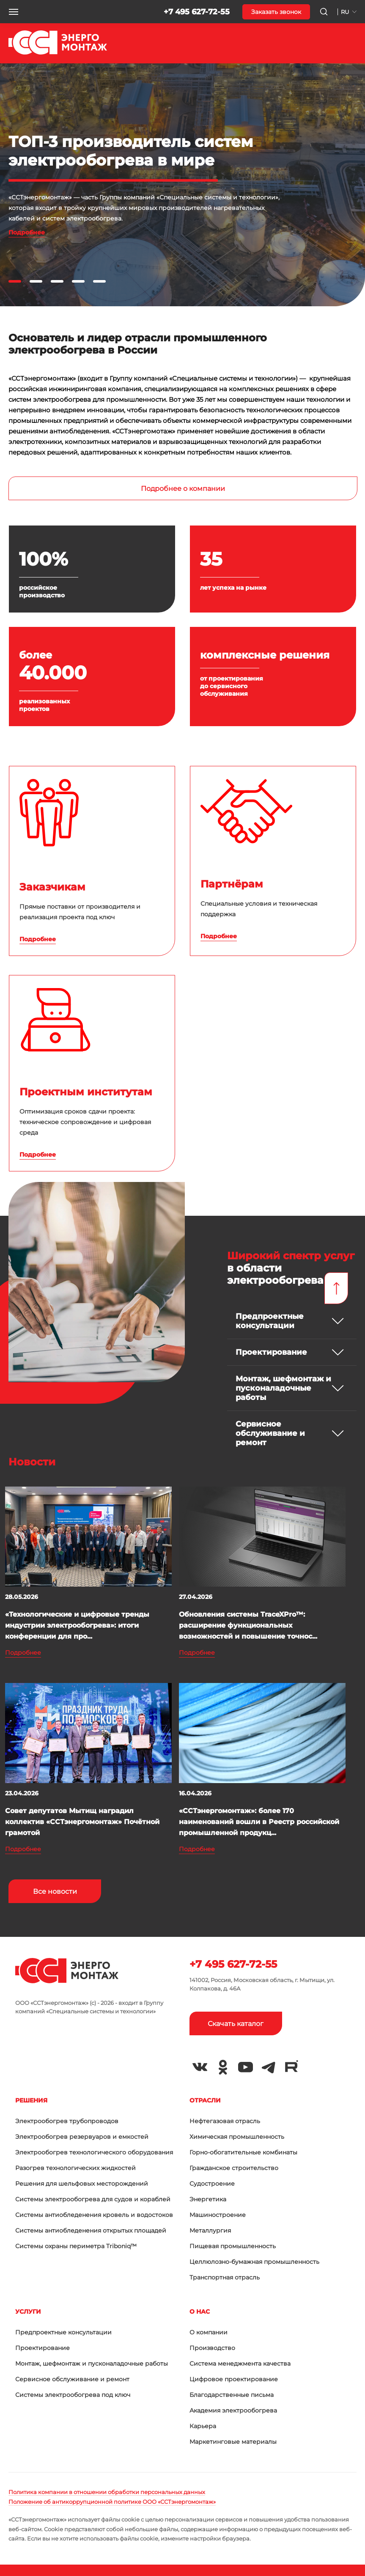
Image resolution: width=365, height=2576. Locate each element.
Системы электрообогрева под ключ (72, 2395)
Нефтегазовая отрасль (224, 2121)
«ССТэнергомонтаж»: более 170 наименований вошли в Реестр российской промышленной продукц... (259, 1822)
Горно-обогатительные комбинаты (243, 2152)
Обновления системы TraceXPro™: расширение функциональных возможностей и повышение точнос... (248, 1625)
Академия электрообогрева (233, 2410)
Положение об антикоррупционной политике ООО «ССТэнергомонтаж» (112, 2501)
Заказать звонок (276, 12)
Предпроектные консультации (63, 2332)
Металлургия (210, 2230)
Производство (212, 2348)
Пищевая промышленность (232, 2246)
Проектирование (42, 2348)
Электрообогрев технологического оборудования (94, 2152)
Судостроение (212, 2183)
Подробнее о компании (183, 489)
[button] (13, 12)
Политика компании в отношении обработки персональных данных (106, 2492)
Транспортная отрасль (224, 2277)
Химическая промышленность (236, 2136)
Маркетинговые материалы (233, 2441)
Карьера (202, 2426)
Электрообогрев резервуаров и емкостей (81, 2136)
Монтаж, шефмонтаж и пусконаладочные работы (91, 2363)
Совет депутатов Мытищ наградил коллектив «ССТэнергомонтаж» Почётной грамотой (82, 1822)
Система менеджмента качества (240, 2363)
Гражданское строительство (233, 2168)
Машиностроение (217, 2215)
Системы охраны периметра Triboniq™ (76, 2246)
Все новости (55, 1891)
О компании (208, 2332)
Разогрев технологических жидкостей (75, 2168)
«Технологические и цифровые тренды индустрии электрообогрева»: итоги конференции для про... (77, 1625)
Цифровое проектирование (233, 2379)
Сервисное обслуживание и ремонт (72, 2379)
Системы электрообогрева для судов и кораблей (92, 2199)
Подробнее (26, 232)
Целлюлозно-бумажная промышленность (254, 2262)
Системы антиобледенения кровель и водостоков (94, 2215)
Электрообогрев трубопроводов (66, 2121)
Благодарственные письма (231, 2395)
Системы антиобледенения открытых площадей (90, 2230)
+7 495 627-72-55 (197, 11)
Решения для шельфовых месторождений (81, 2183)
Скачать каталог (235, 2024)
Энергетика (207, 2199)
